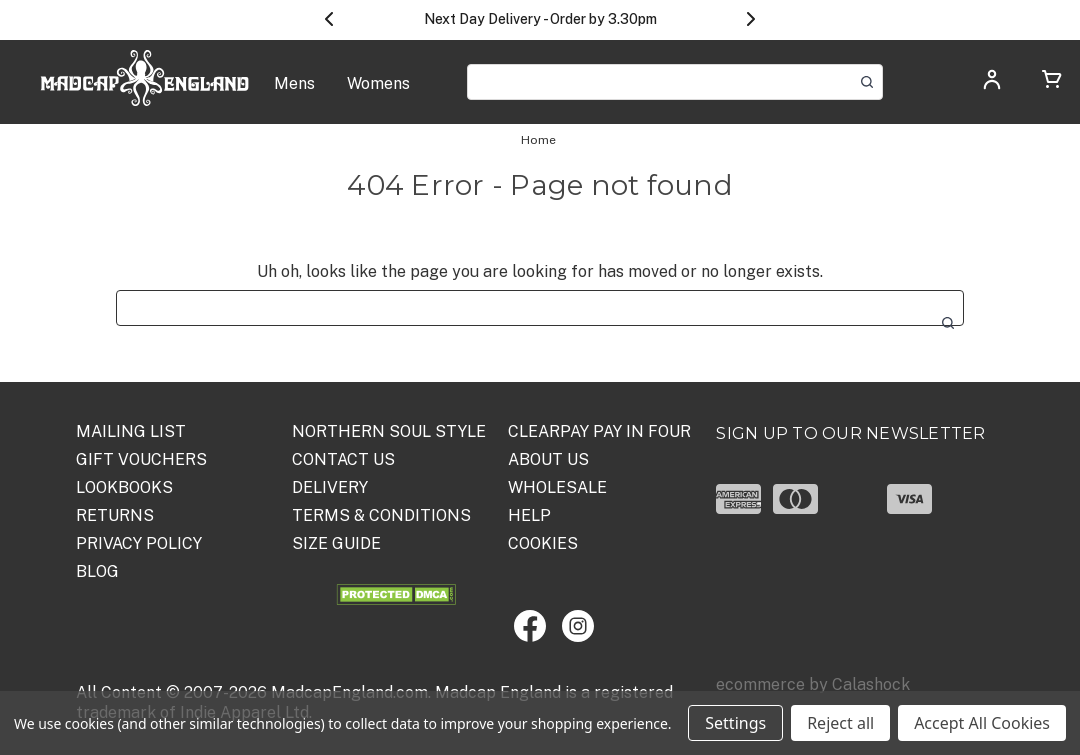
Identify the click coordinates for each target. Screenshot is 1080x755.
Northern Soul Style (389, 431)
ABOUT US (548, 459)
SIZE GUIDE (336, 543)
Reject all (840, 723)
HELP (529, 515)
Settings (735, 723)
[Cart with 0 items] (1052, 82)
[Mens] (294, 94)
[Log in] (992, 85)
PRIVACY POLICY (139, 543)
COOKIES (543, 543)
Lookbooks (124, 487)
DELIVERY (330, 487)
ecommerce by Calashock (813, 684)
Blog (97, 571)
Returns (115, 515)
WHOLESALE (557, 487)
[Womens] (378, 94)
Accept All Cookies (982, 723)
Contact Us (343, 459)
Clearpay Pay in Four (599, 431)
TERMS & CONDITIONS (381, 515)
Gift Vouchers (141, 459)
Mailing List (131, 431)
